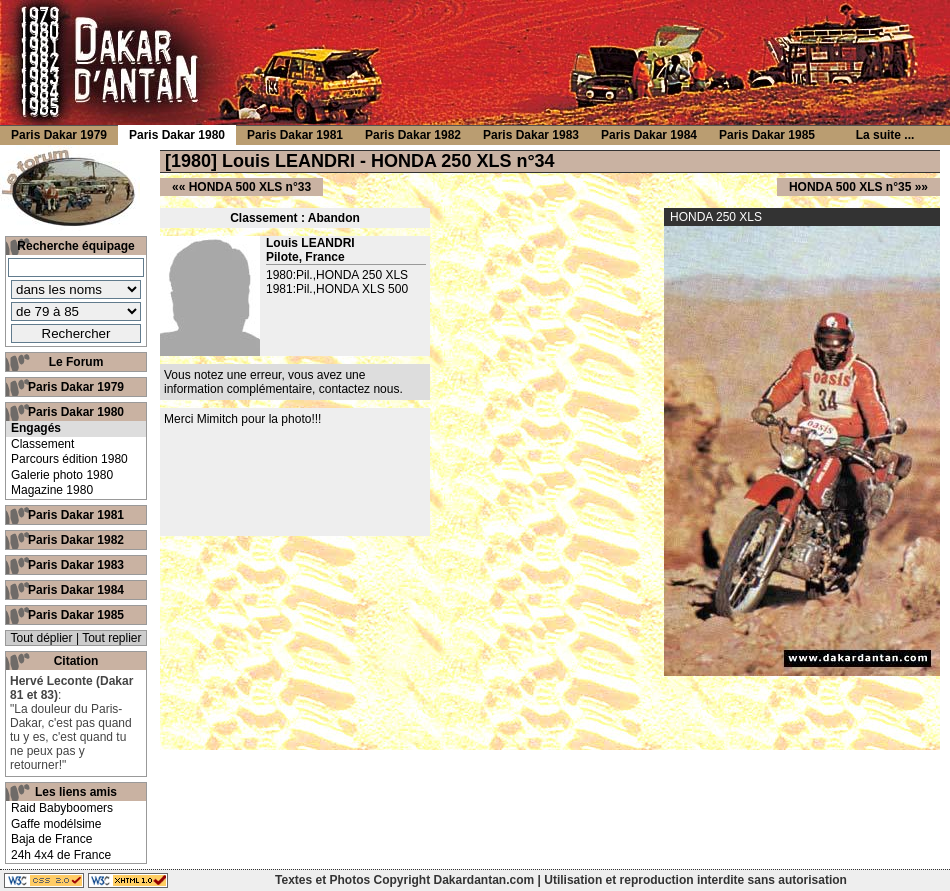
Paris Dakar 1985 (76, 615)
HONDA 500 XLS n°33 (250, 187)
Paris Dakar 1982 (76, 540)
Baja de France (51, 839)
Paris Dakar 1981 (76, 515)
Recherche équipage (75, 246)
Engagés (36, 428)
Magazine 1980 (52, 490)
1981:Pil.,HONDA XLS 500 (337, 289)
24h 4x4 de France (61, 855)
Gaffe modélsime (56, 824)
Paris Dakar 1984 (76, 590)
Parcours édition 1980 (69, 459)
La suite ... (885, 135)
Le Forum (76, 362)
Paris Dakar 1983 (76, 565)
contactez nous (359, 389)
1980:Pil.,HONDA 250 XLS (337, 275)
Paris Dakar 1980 (76, 412)
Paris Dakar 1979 (76, 387)
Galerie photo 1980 (62, 475)
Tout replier (111, 638)
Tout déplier (42, 638)
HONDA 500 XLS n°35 (850, 187)
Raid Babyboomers (62, 808)
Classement (42, 444)
